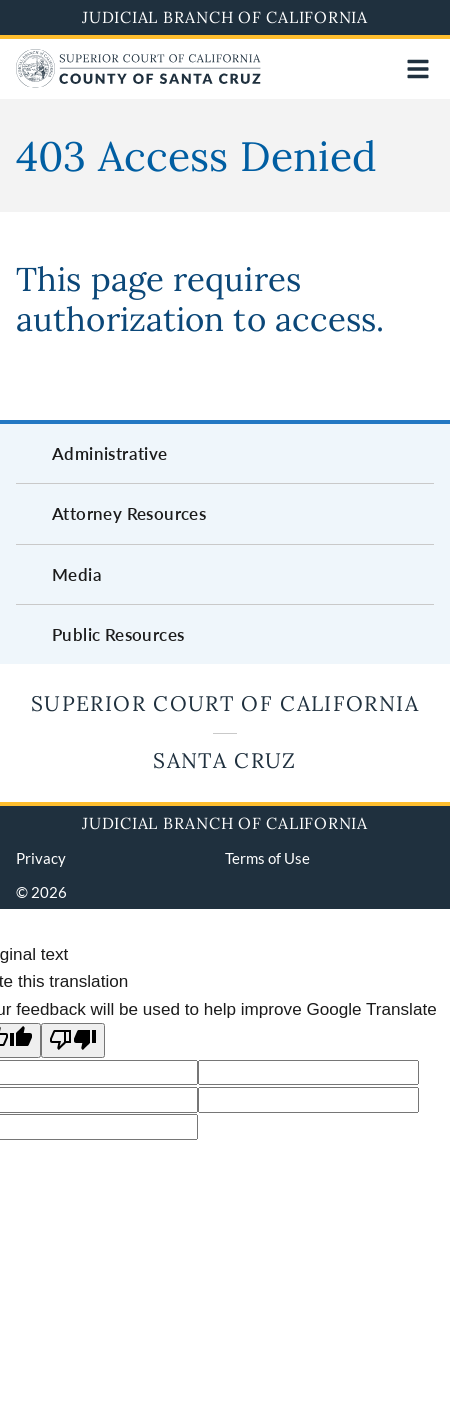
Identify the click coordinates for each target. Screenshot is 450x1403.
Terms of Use (267, 858)
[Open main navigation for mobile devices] (418, 69)
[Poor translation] (73, 1040)
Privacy (41, 858)
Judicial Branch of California (225, 17)
